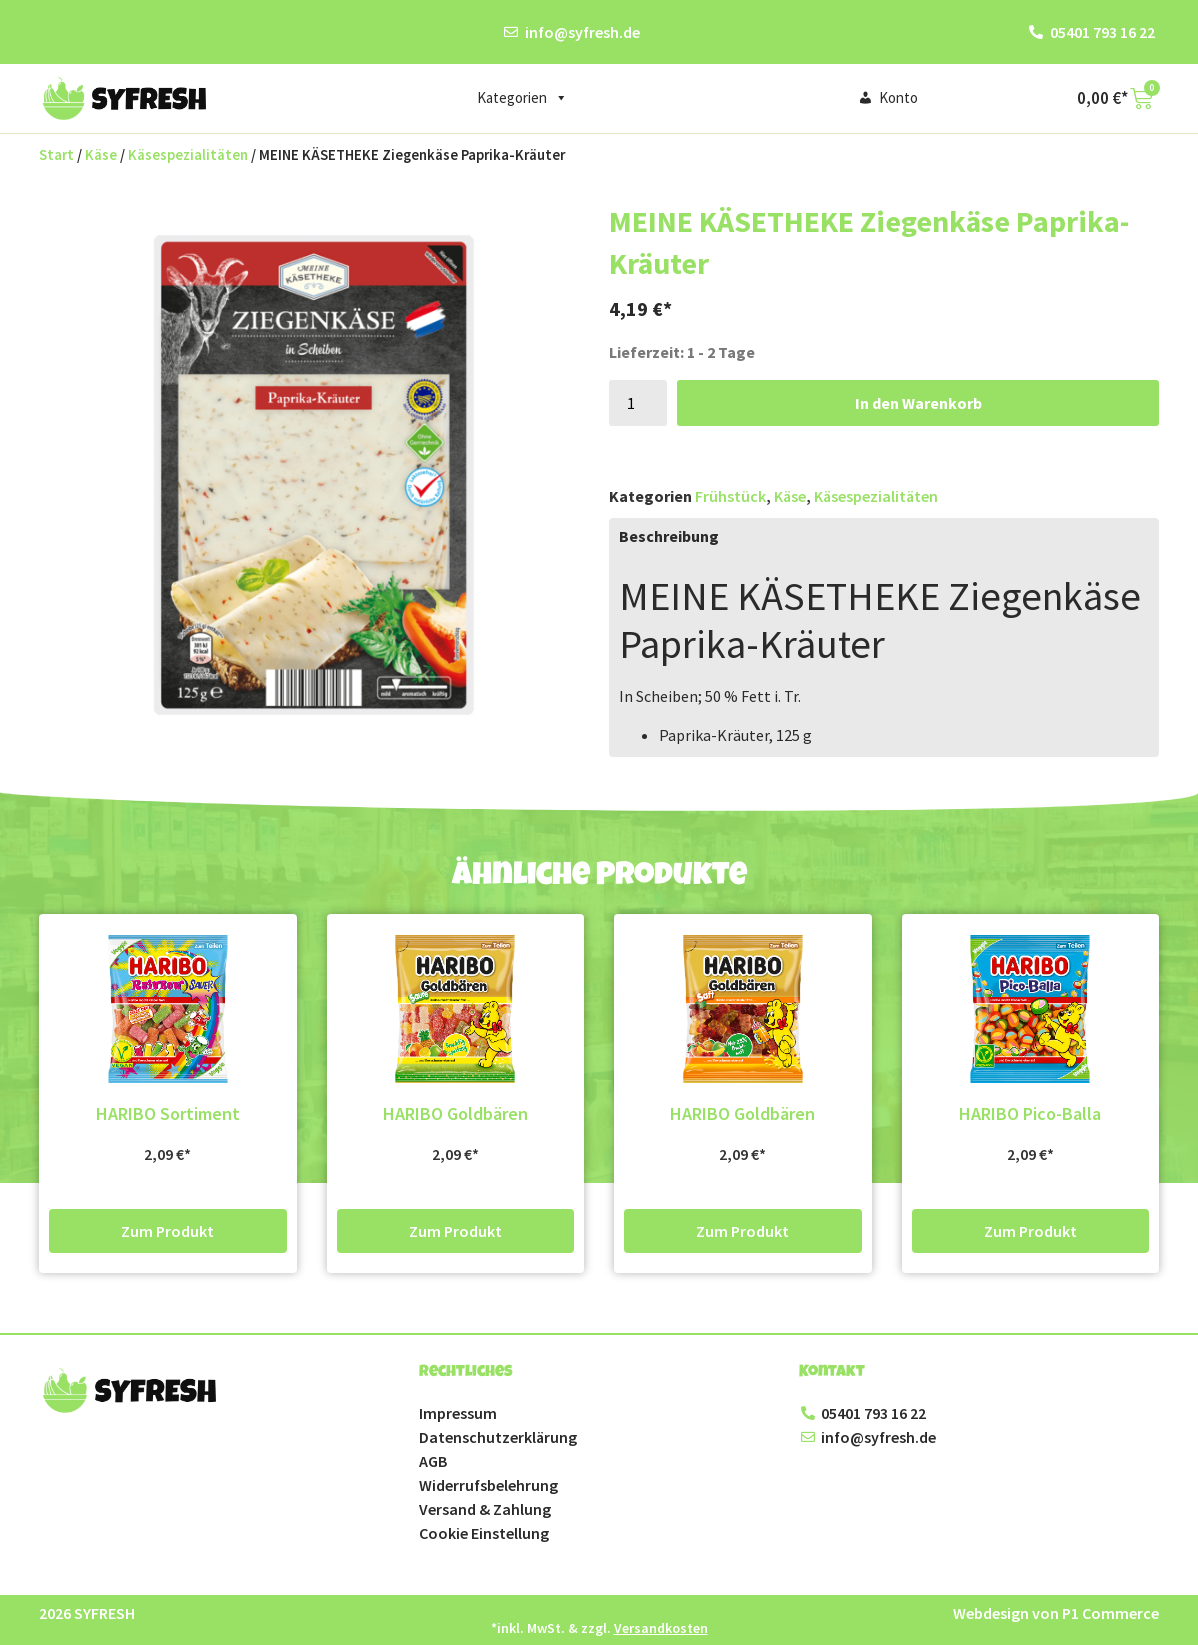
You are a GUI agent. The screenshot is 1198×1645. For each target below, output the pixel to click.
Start (56, 155)
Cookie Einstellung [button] (484, 1533)
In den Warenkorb (918, 403)
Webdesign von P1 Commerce (1056, 1613)
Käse (101, 155)
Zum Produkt (167, 1231)
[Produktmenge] (638, 403)
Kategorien (522, 98)
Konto (898, 97)
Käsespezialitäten (188, 155)
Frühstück (730, 496)
